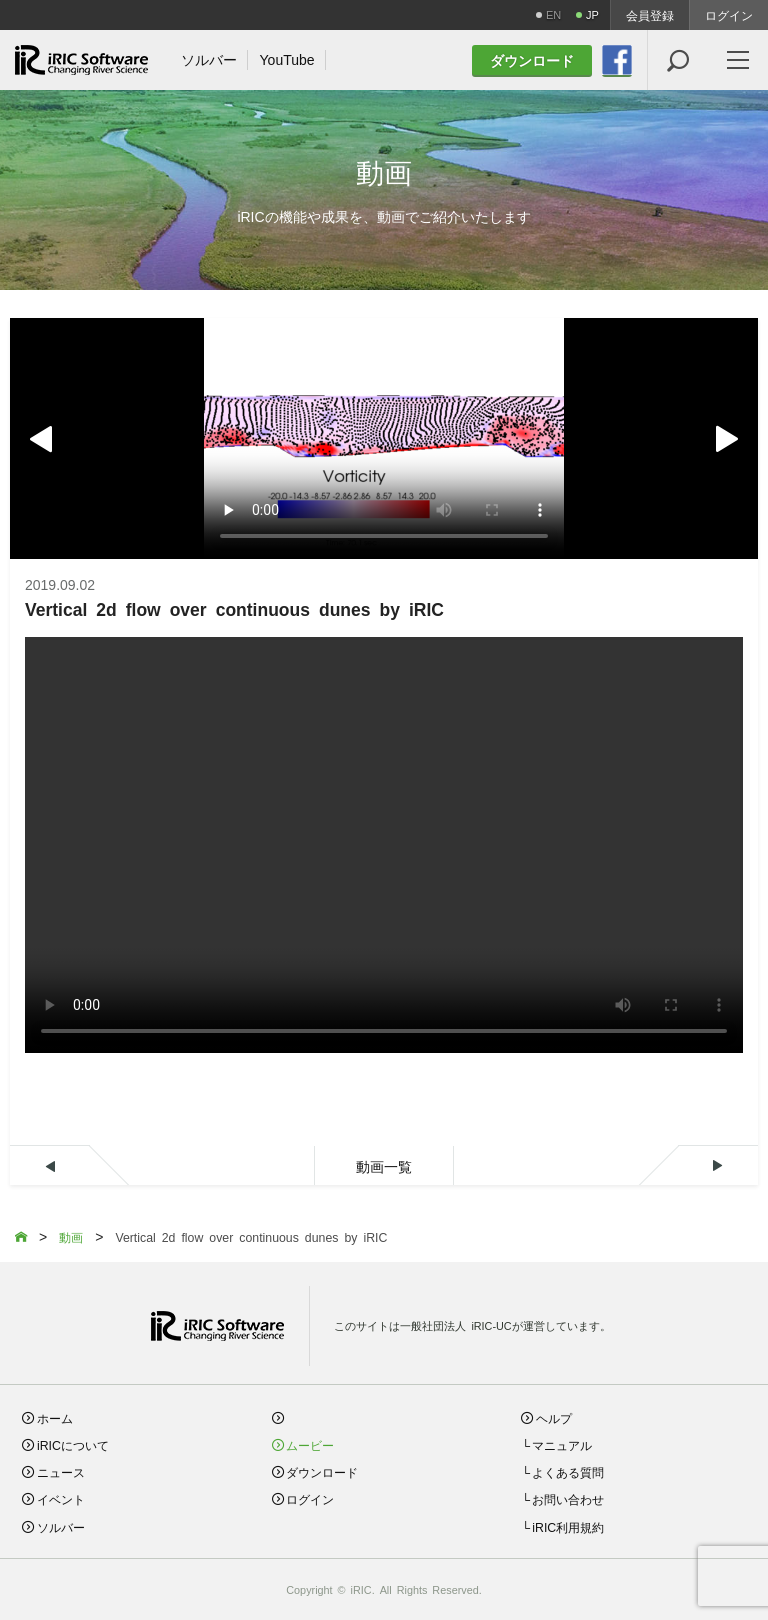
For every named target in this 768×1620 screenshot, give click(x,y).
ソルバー (61, 1526)
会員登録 (650, 15)
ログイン (729, 15)
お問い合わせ (568, 1498)
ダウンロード (322, 1471)
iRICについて (73, 1444)
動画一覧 (384, 1166)
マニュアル (562, 1444)
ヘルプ (554, 1417)
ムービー (310, 1444)
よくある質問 (568, 1471)
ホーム (55, 1417)
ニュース (61, 1471)
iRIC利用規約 (568, 1526)
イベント (61, 1498)
